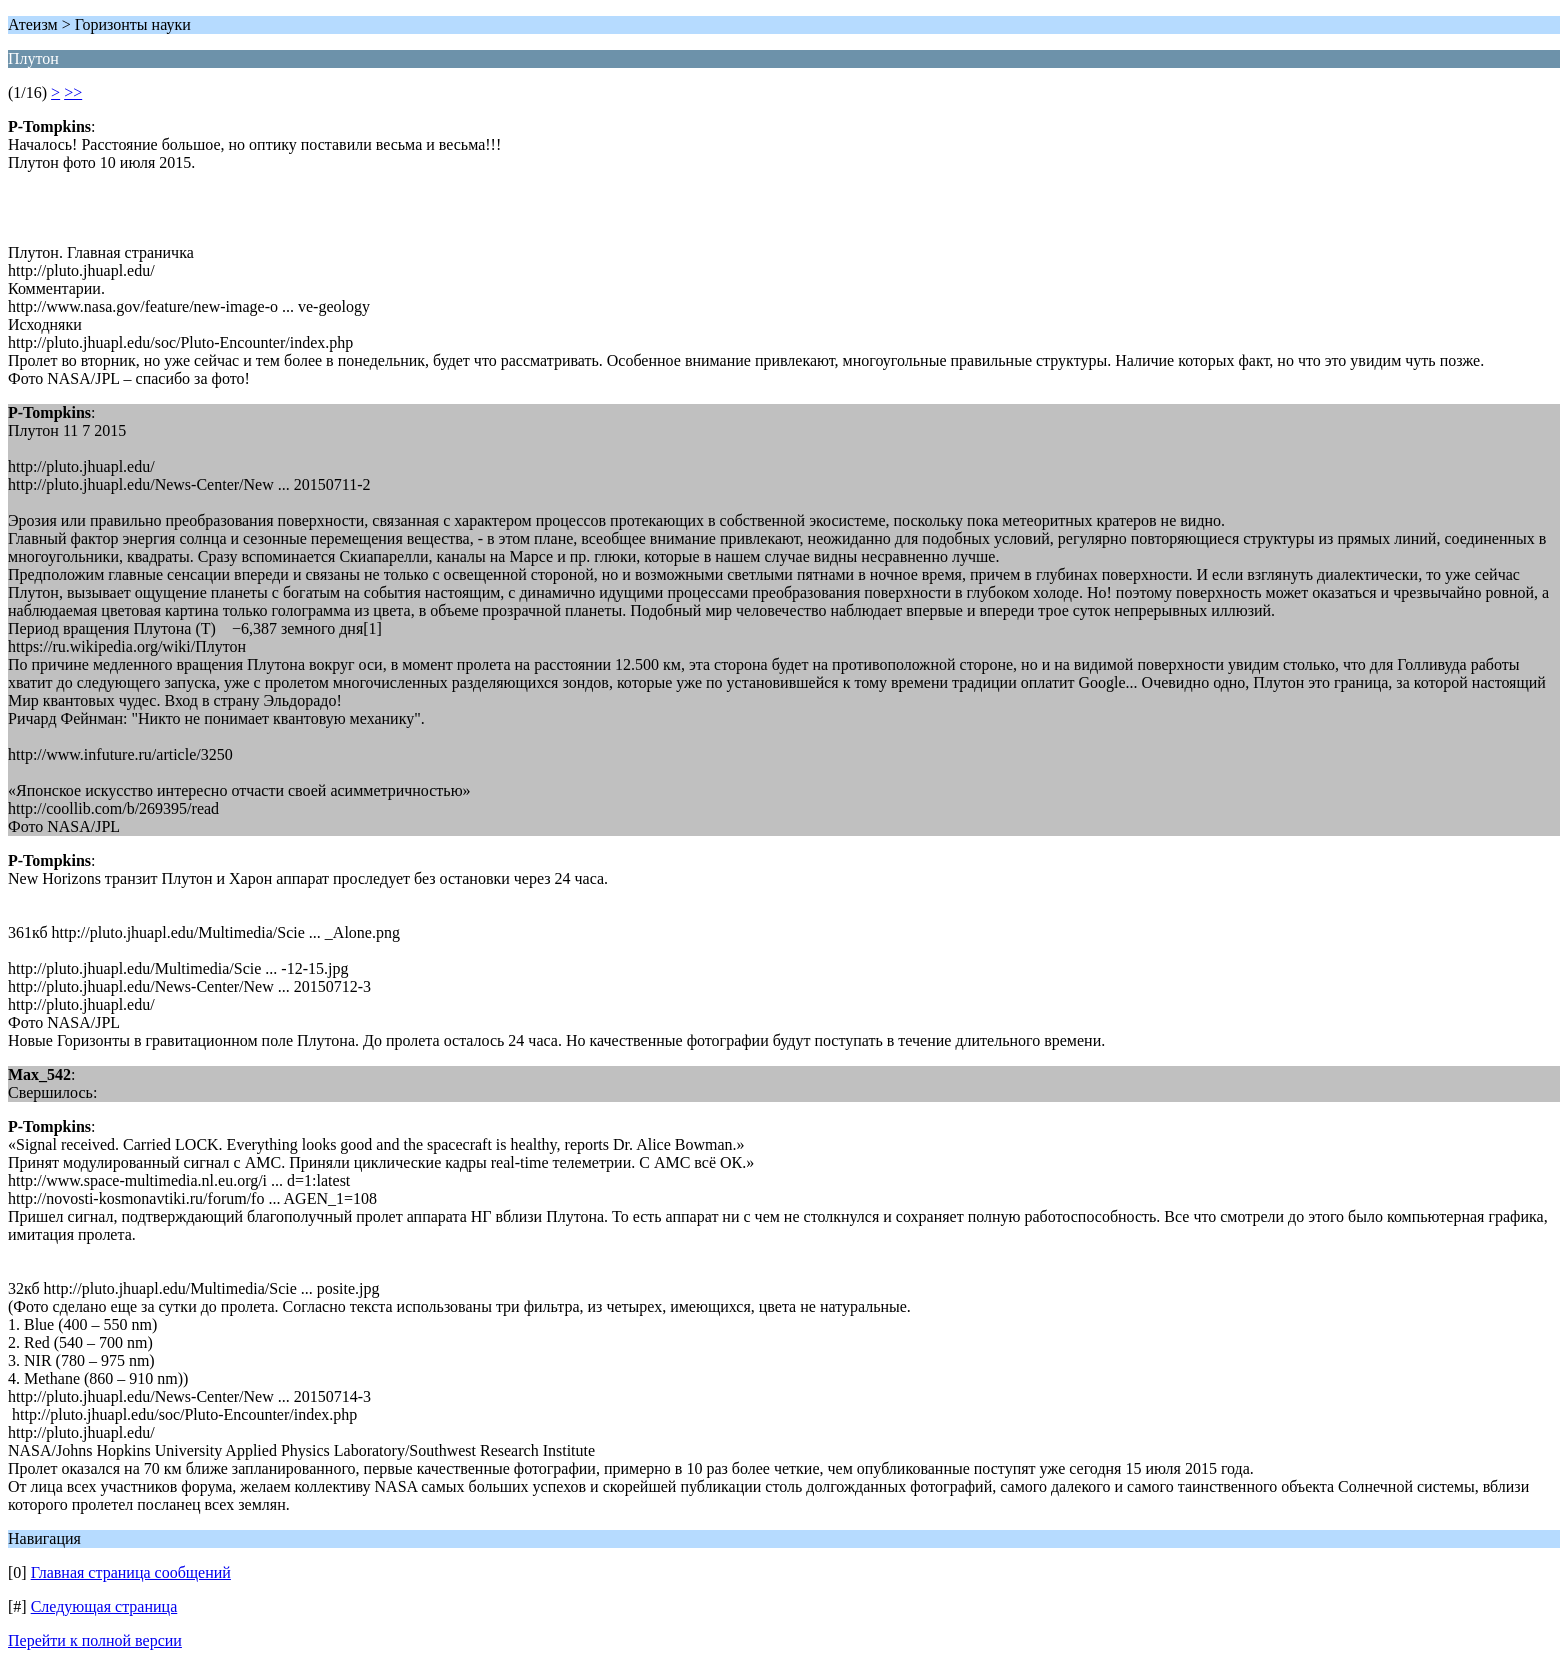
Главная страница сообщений (131, 1572)
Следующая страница (104, 1606)
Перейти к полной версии (95, 1640)
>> (73, 92)
